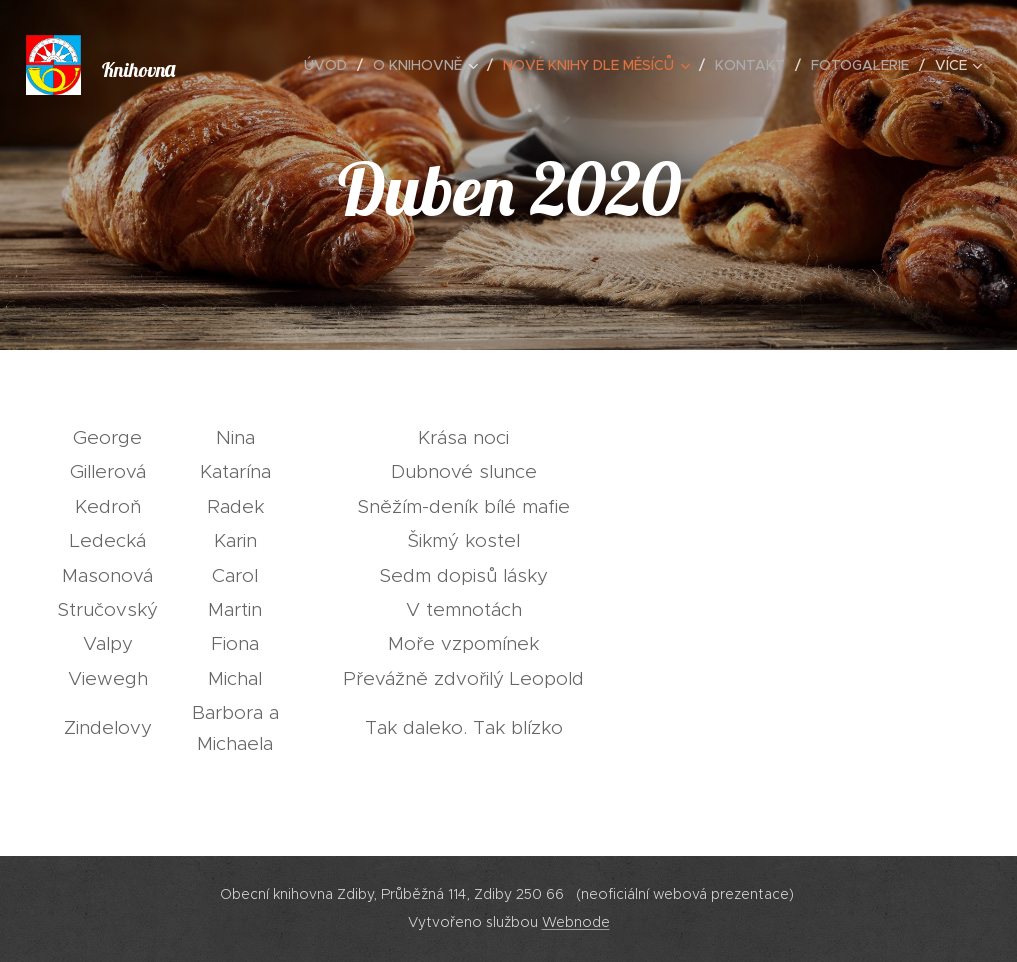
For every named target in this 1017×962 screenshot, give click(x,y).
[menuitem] (331, 65)
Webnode (576, 922)
